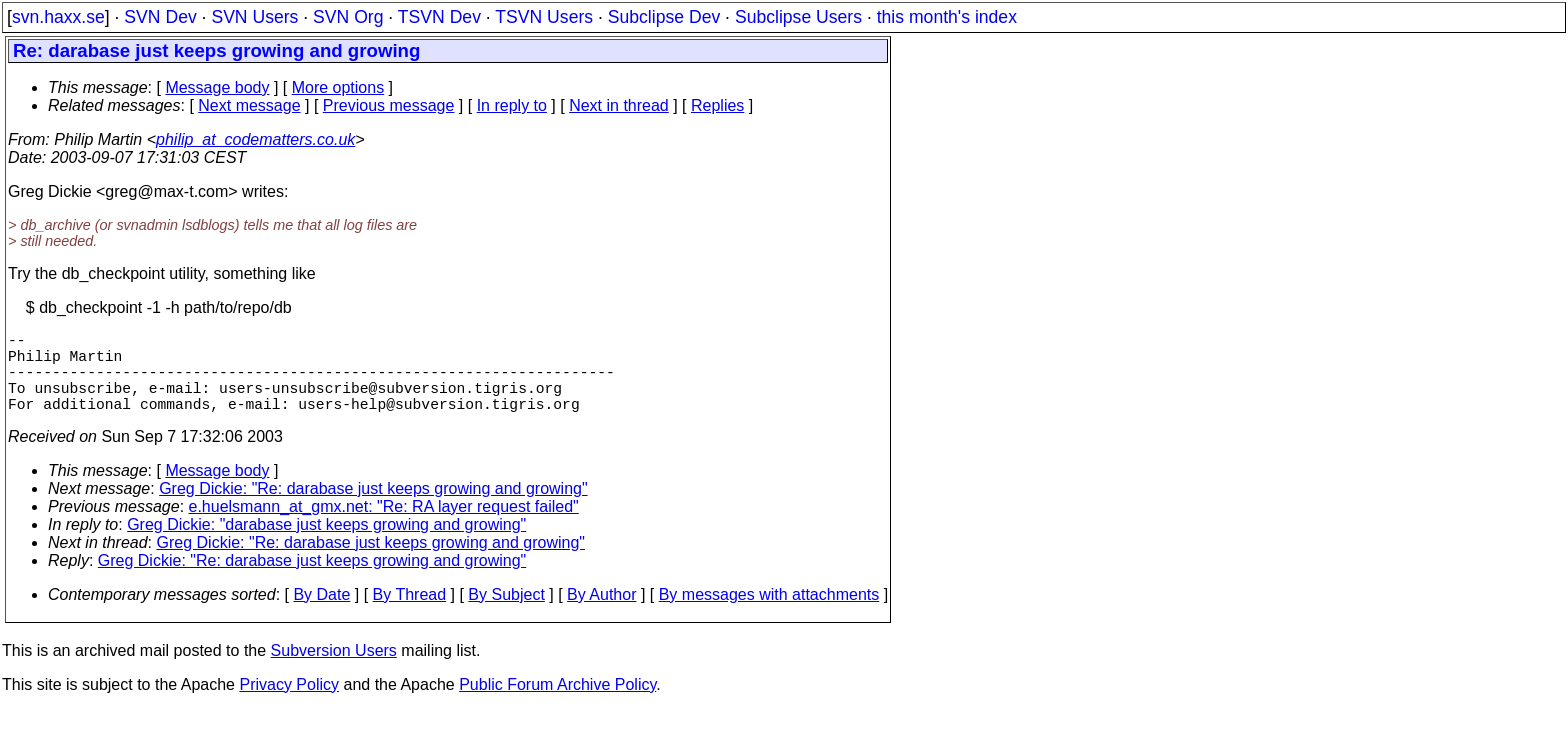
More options (338, 87)
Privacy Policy (289, 704)
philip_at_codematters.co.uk (255, 139)
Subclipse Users (798, 17)
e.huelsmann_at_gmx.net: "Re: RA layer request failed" (384, 526)
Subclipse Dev (664, 17)
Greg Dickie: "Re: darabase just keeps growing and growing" (373, 508)
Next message (249, 105)
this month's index (947, 17)
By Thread (410, 614)
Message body (217, 87)
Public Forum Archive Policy (557, 704)
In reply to (512, 105)
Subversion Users (334, 670)
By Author (601, 614)
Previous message (389, 105)
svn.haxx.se (58, 17)
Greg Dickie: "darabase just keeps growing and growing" (326, 544)
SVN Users (254, 17)
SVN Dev (160, 17)
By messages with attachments (769, 614)
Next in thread (619, 105)
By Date (321, 614)
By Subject (506, 614)
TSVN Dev (439, 17)
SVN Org (348, 17)
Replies (717, 105)
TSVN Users (544, 17)
